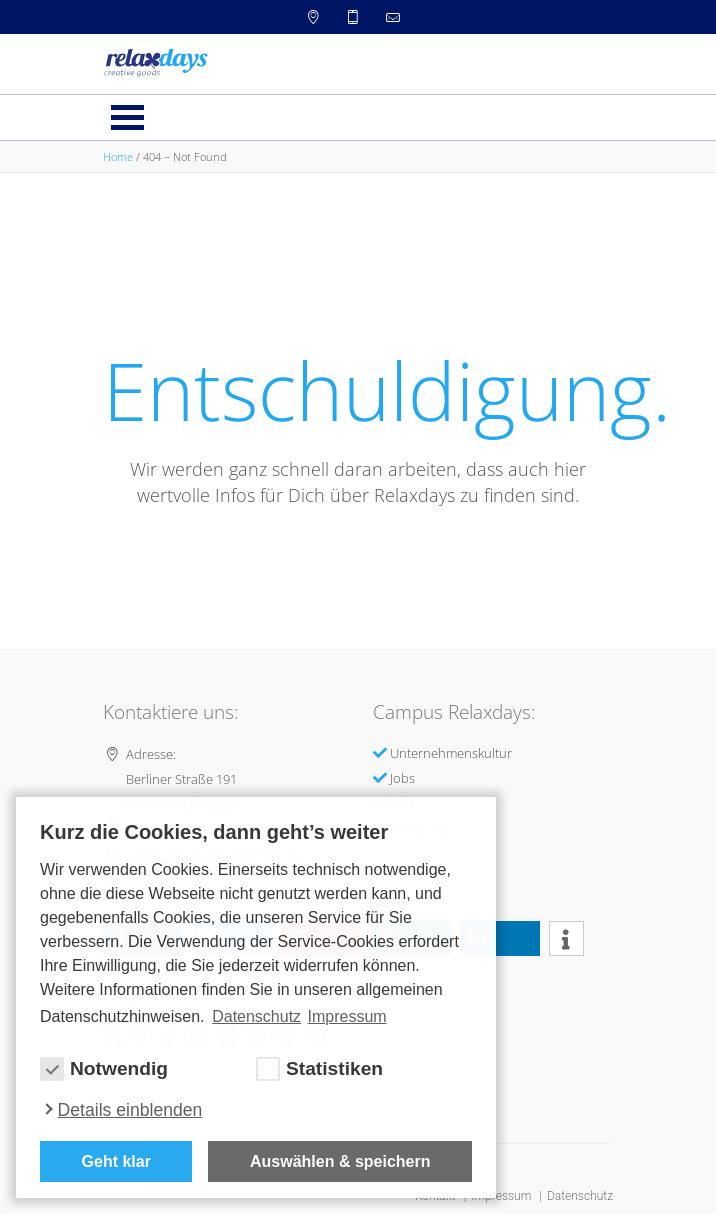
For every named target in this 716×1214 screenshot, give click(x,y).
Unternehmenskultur (451, 753)
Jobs (402, 778)
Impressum (502, 1196)
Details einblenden (130, 1110)
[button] (500, 938)
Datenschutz (580, 1196)
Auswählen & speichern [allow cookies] (340, 1161)
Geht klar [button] (116, 1161)
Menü (127, 117)
